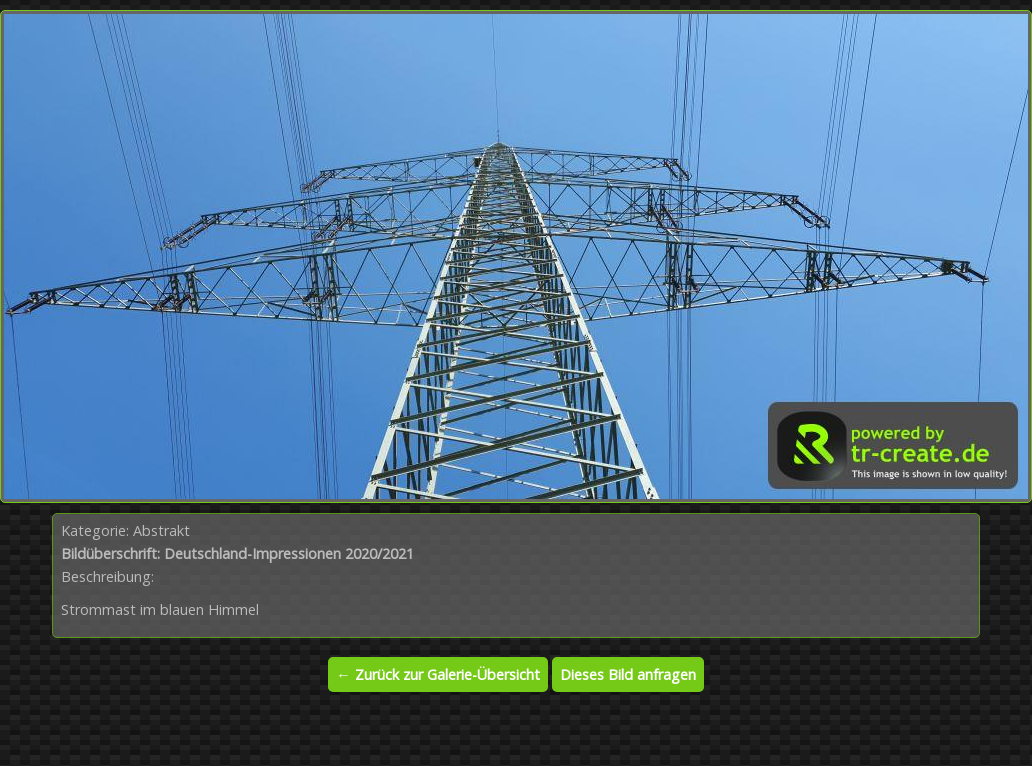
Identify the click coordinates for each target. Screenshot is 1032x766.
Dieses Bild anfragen (628, 674)
